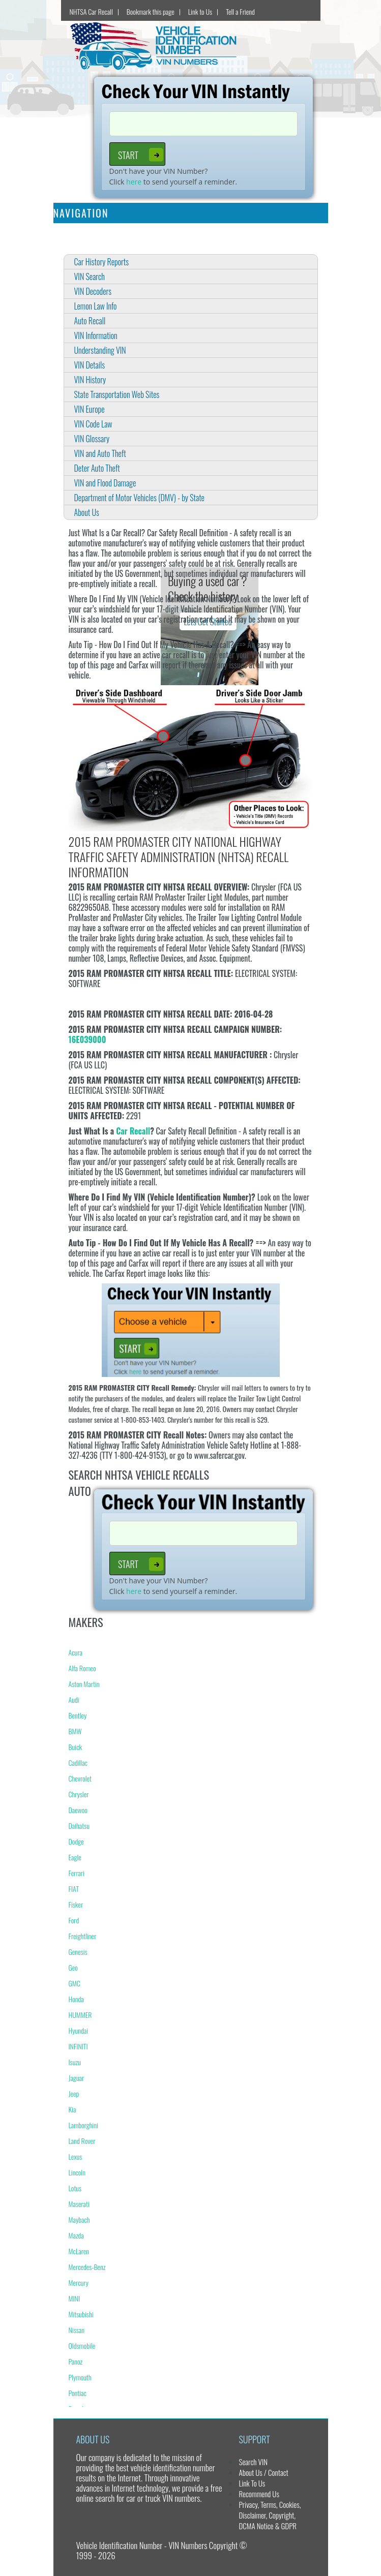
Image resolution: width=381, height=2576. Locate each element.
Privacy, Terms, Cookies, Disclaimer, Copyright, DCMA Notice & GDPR (270, 2515)
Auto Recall (90, 321)
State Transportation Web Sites (117, 394)
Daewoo (78, 1809)
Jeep (74, 2093)
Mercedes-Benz (87, 2266)
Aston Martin (84, 1683)
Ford (74, 1920)
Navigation (81, 213)
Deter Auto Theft (97, 468)
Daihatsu (79, 1825)
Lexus (75, 2156)
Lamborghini (84, 2125)
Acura (75, 1652)
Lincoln (77, 2172)
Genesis (78, 1951)
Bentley (78, 1715)
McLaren (79, 2251)
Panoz (76, 2361)
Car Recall (133, 1131)
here (133, 182)
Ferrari (76, 1872)
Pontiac (77, 2392)
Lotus (75, 2188)
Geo (73, 1967)
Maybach (79, 2219)
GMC (74, 1983)
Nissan (76, 2329)
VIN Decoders (93, 291)
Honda (76, 1999)
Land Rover (82, 2140)
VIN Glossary (92, 439)
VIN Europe (89, 409)
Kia (72, 2109)
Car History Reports (101, 262)
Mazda (76, 2235)
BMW (75, 1731)
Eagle (75, 1857)
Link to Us (200, 11)
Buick (75, 1746)
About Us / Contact (263, 2472)
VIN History (90, 380)
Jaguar (76, 2077)
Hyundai (79, 2030)
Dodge (76, 1841)
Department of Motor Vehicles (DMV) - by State (139, 498)
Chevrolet (80, 1778)
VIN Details (89, 365)
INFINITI (78, 2046)
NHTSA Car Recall (91, 11)
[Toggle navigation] (314, 213)
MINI (74, 2298)
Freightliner (83, 1935)
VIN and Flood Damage (105, 483)
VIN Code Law (93, 424)
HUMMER (80, 2014)
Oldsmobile (82, 2345)
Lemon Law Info (95, 306)
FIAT (74, 1888)
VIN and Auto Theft (100, 453)
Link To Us (252, 2483)
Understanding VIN (100, 350)
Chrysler (79, 1794)
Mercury (79, 2282)
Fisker (76, 1904)
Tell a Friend (240, 11)
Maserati (79, 2203)
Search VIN (253, 2461)
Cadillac (78, 1762)
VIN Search (89, 276)
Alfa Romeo (82, 1668)
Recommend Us (259, 2493)
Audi (74, 1699)
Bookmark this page (150, 11)
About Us (86, 512)
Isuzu (75, 2062)
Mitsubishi (81, 2314)
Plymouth (80, 2377)
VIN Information (96, 335)
